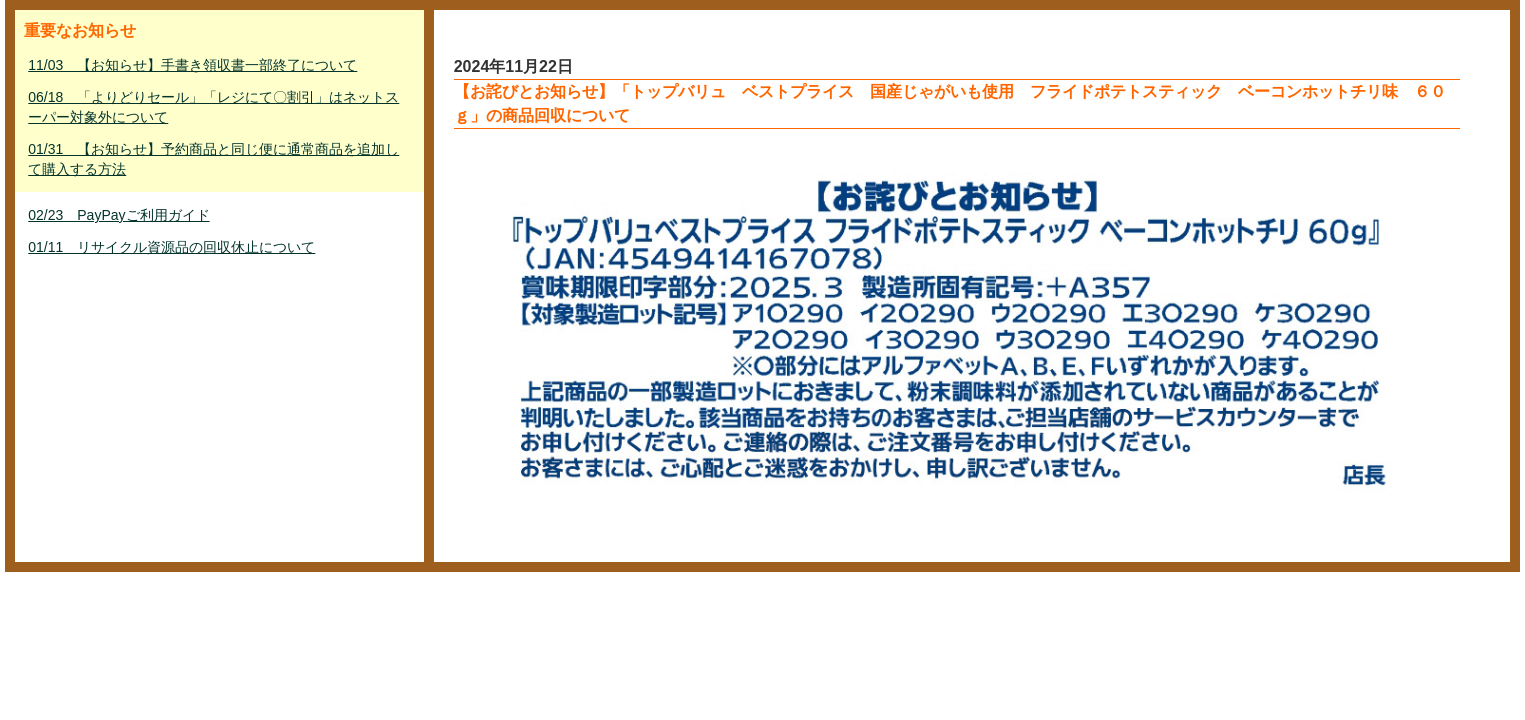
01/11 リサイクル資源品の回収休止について (171, 247)
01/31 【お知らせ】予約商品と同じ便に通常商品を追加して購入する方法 (213, 159)
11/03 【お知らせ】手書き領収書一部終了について (192, 65)
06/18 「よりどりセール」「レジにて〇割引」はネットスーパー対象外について (213, 107)
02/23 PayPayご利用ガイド (118, 215)
